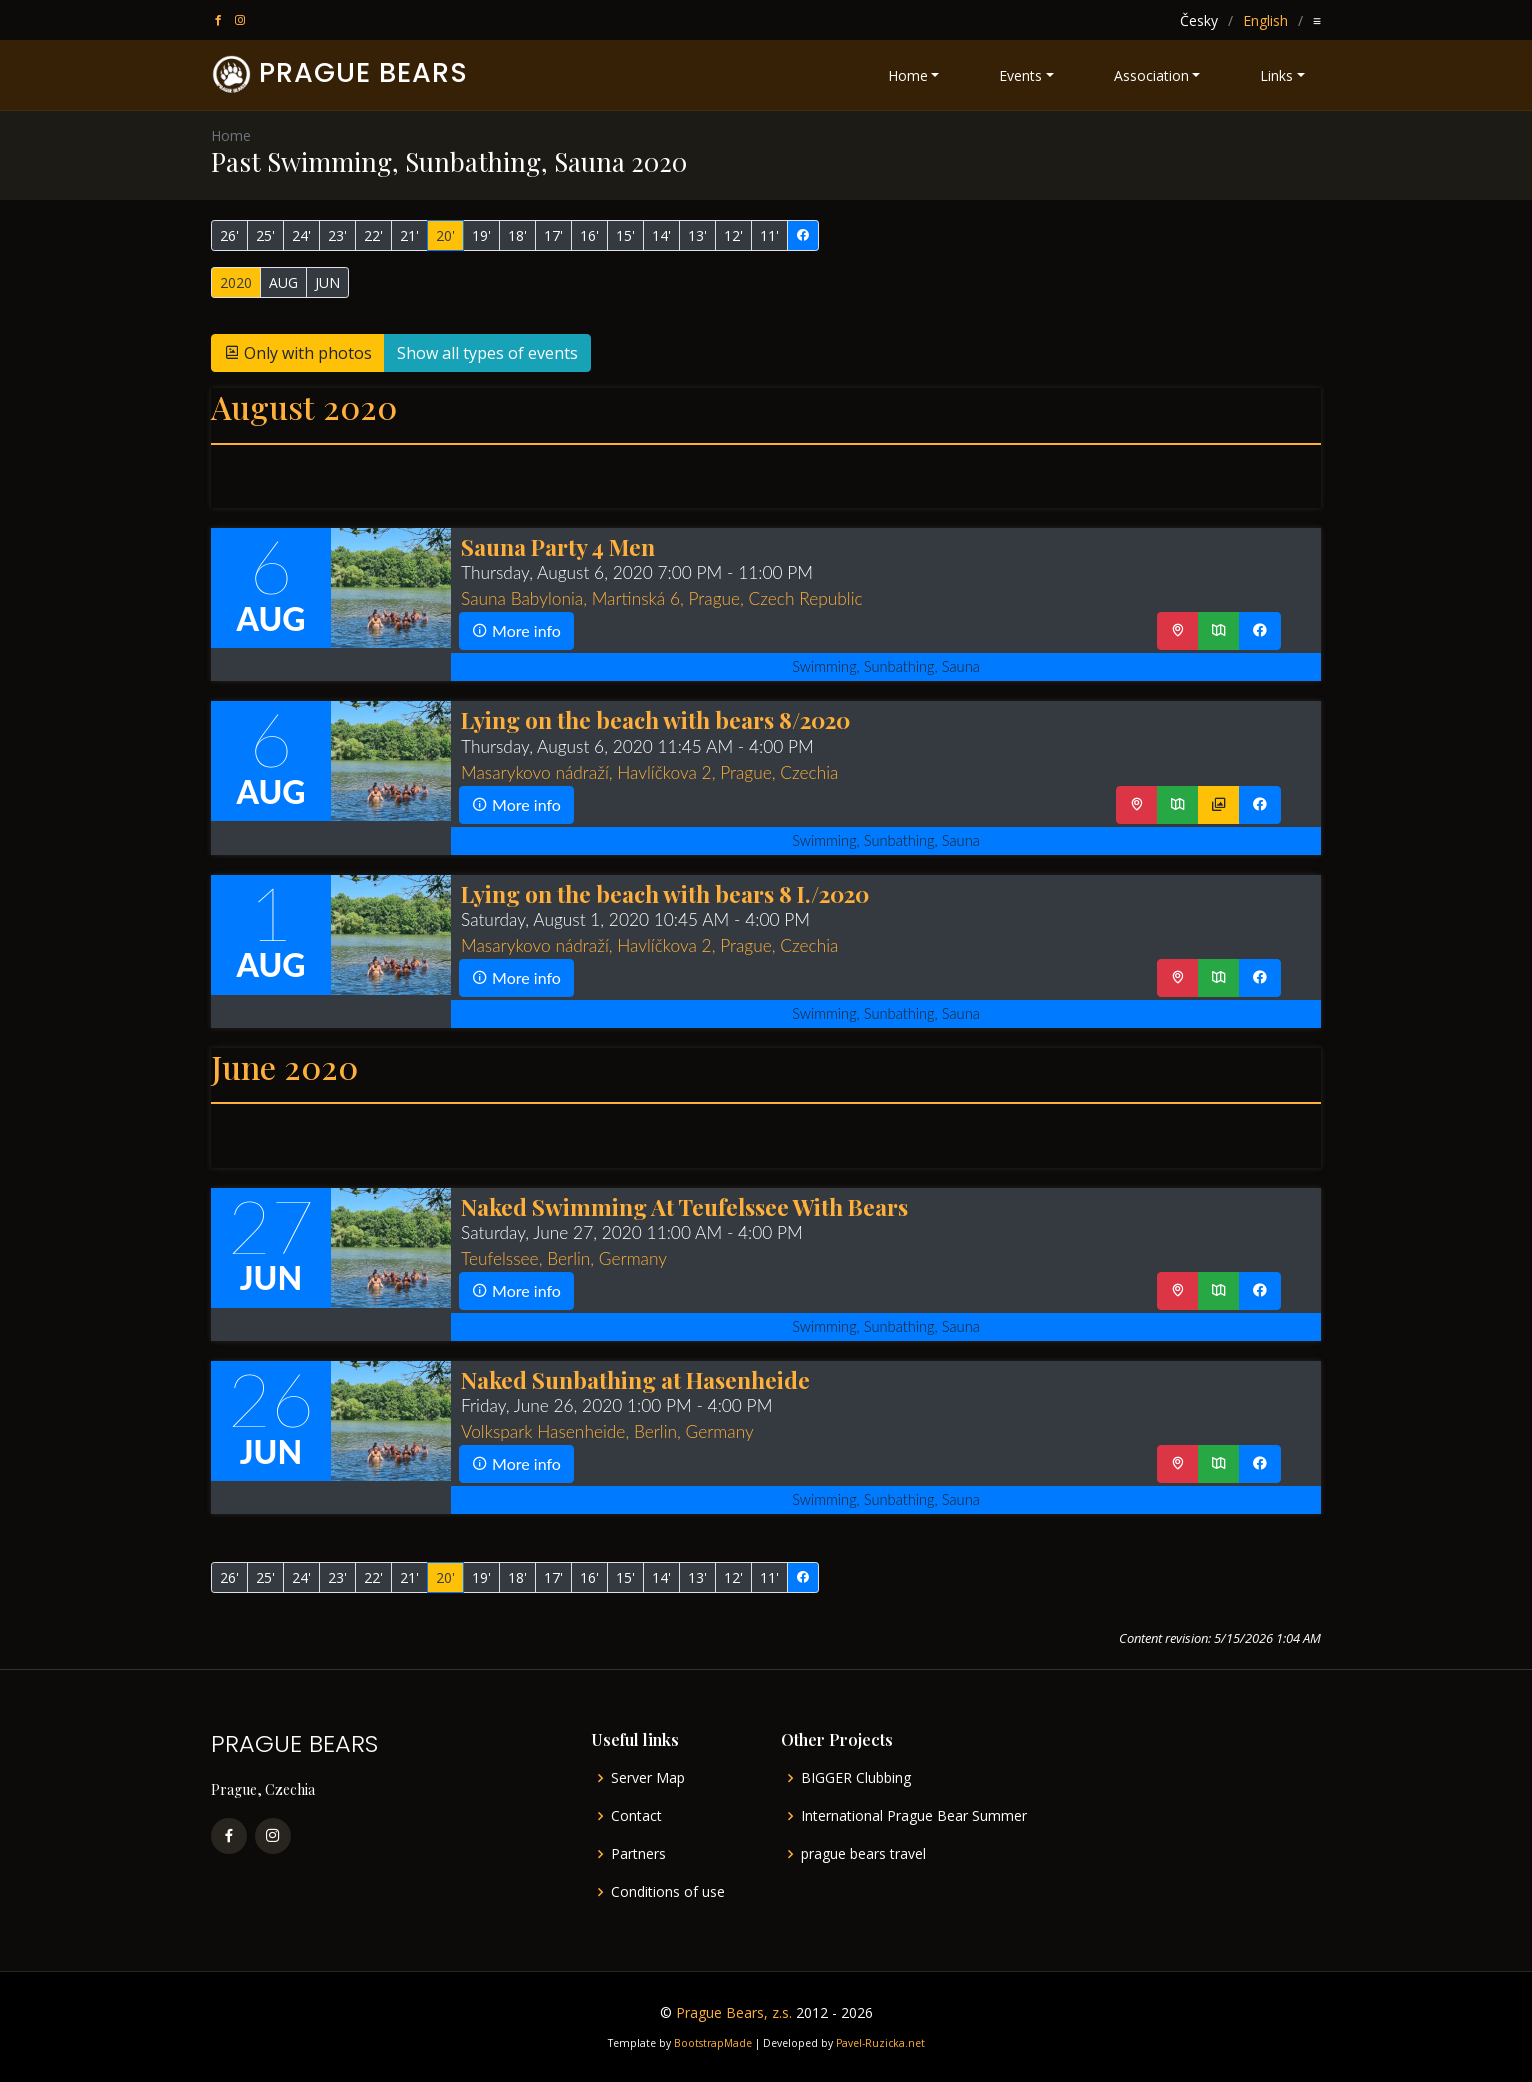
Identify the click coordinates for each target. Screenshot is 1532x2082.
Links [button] (1276, 75)
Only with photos (298, 353)
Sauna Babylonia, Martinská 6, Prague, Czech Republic (662, 598)
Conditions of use (668, 1892)
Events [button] (1020, 75)
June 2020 (284, 1066)
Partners (638, 1854)
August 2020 (304, 406)
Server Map (648, 1778)
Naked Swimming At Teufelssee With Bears (684, 1206)
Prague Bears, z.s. (734, 2012)
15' (625, 235)
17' (553, 235)
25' (265, 235)
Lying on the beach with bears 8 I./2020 (665, 893)
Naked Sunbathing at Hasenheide (635, 1379)
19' (481, 235)
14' (661, 235)
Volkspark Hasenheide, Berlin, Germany (607, 1431)
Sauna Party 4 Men (558, 546)
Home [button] (908, 75)
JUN (327, 282)
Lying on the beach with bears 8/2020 (655, 719)
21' (409, 235)
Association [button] (1151, 75)
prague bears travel (863, 1854)
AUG (283, 282)
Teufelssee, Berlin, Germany (564, 1258)
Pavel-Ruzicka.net (880, 2043)
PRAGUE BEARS (363, 72)
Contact (636, 1816)
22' (373, 235)
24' (301, 235)
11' (769, 235)
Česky (1199, 20)
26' (229, 235)
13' (697, 235)
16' (589, 235)
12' (733, 235)
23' (337, 235)
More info (516, 630)
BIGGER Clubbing (856, 1778)
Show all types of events (487, 353)
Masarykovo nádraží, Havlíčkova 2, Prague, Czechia (649, 772)
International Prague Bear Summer (914, 1816)
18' (517, 235)
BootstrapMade (713, 2043)
